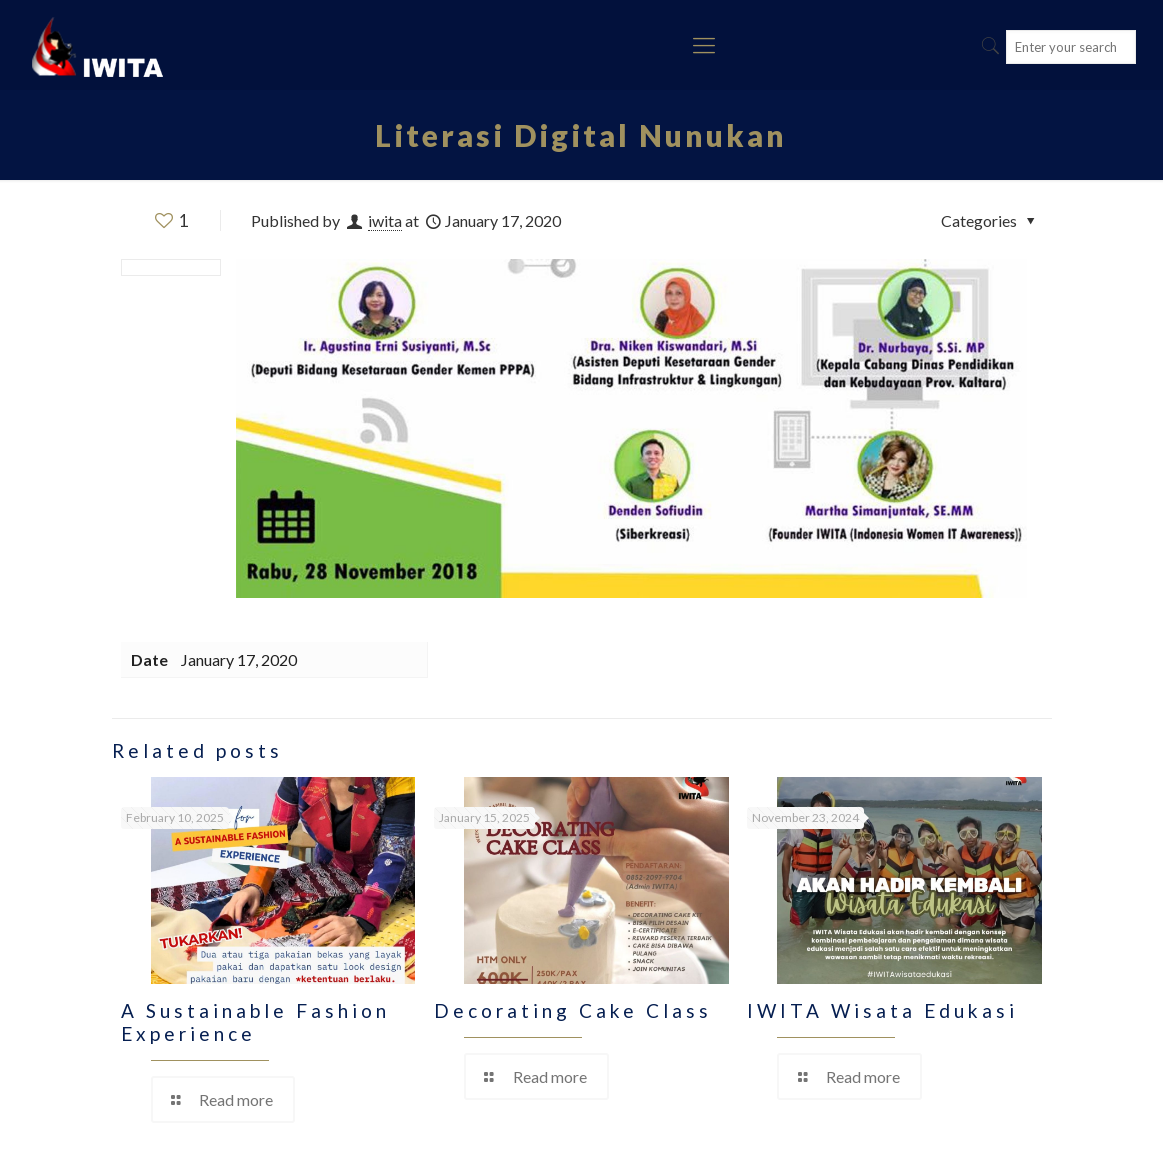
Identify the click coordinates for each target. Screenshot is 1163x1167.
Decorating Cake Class (573, 1010)
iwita (385, 220)
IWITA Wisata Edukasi (882, 1010)
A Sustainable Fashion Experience (255, 1022)
